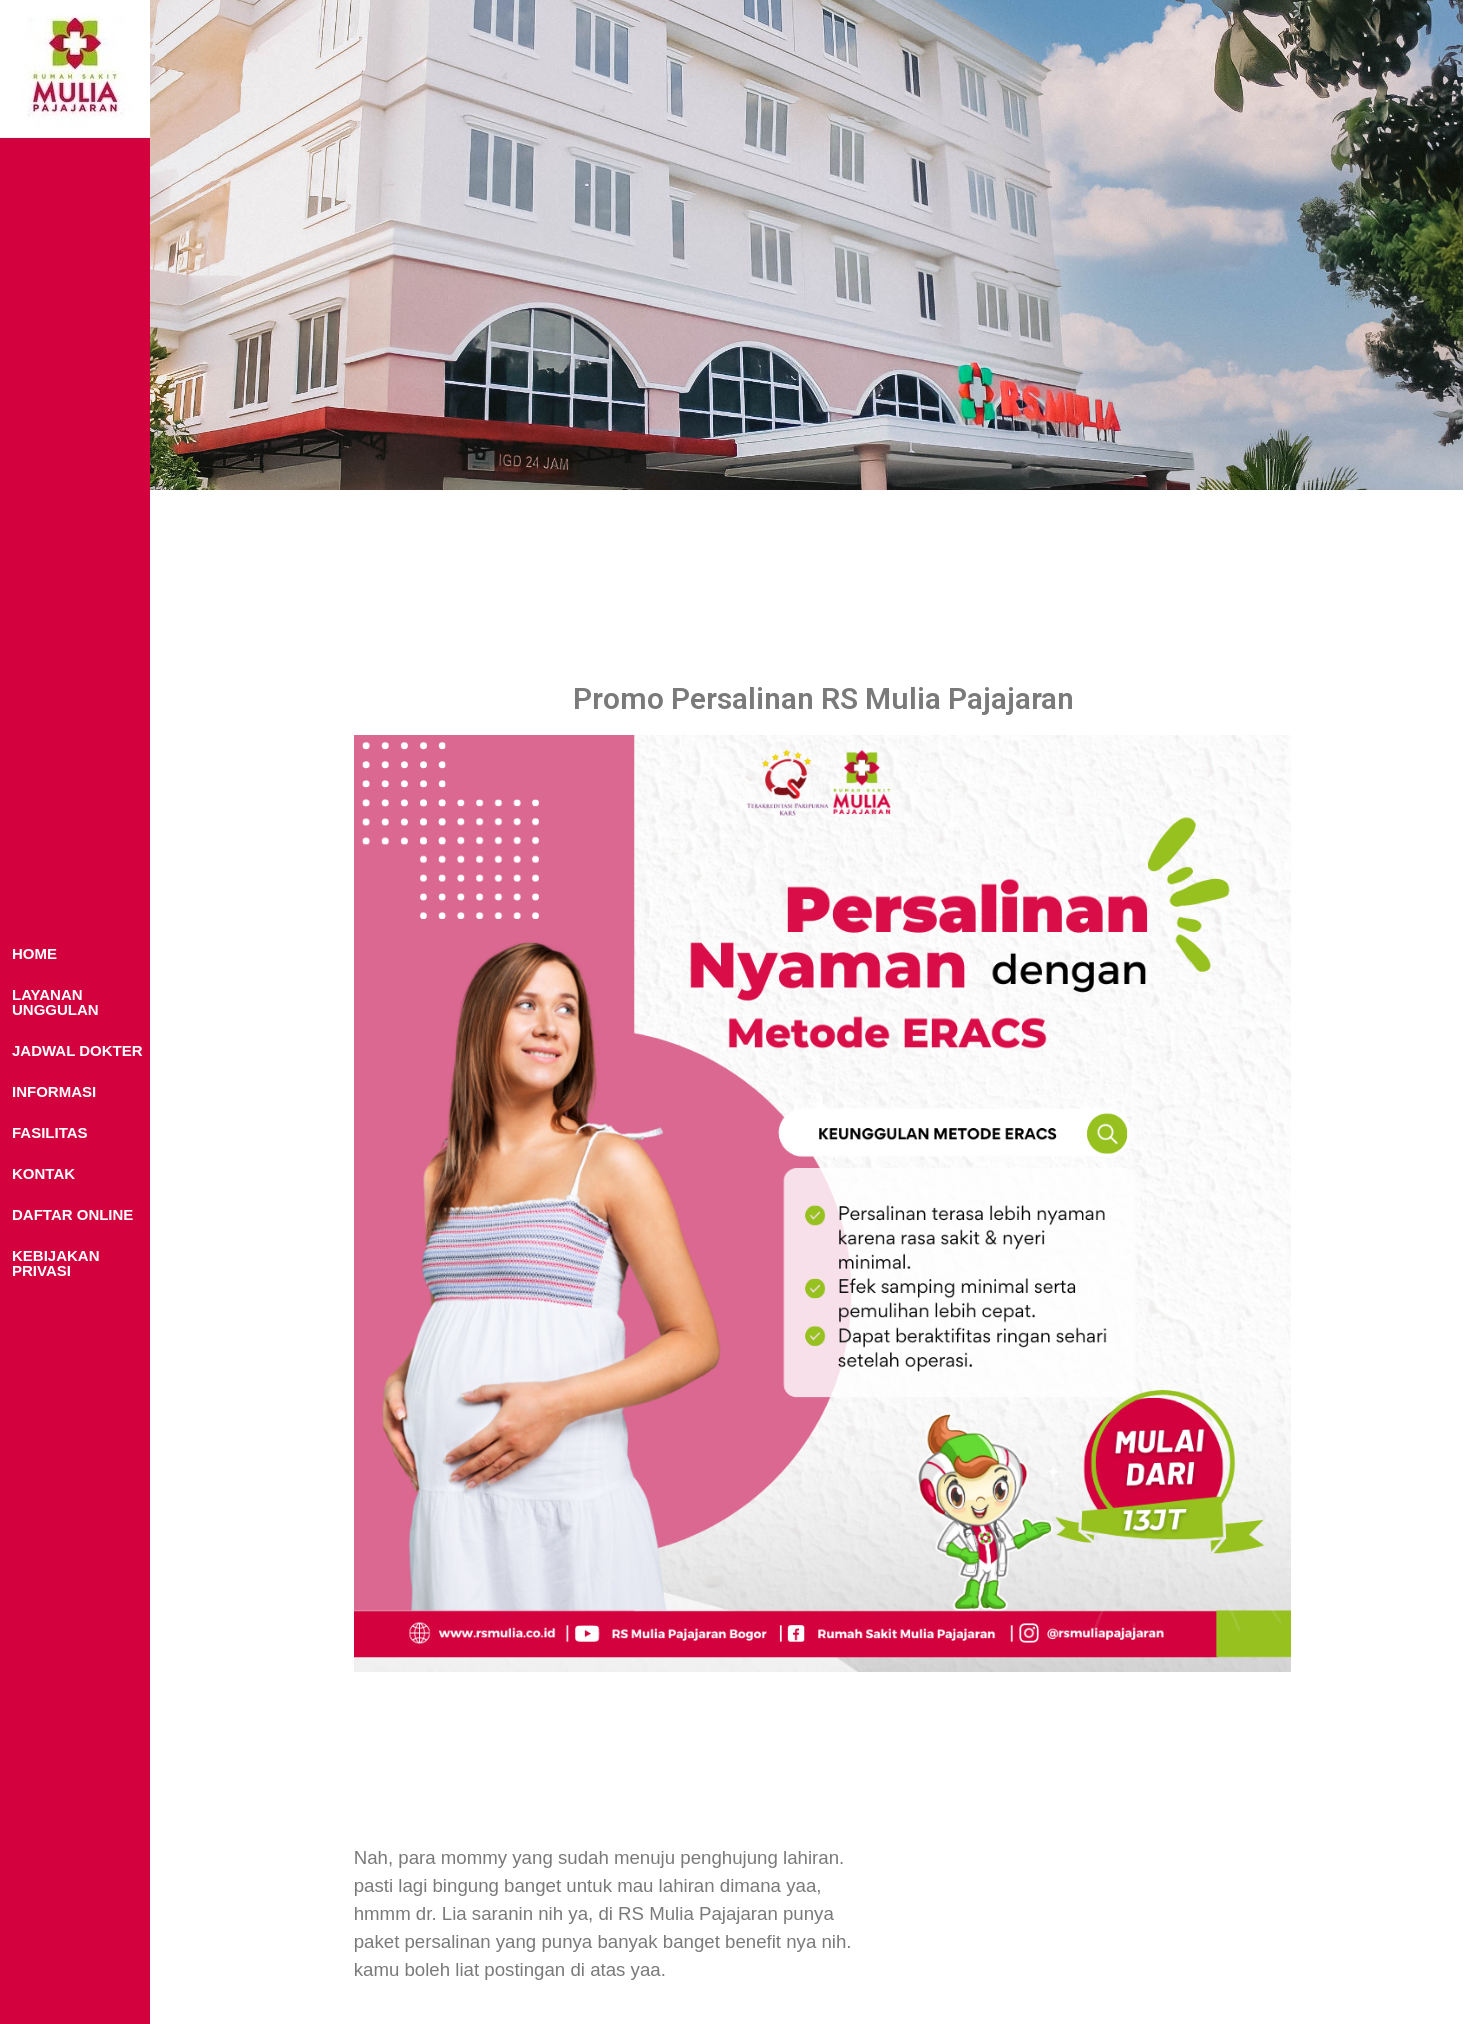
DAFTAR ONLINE (72, 1214)
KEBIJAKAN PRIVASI (56, 1263)
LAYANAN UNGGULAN (55, 1002)
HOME (34, 953)
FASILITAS (50, 1132)
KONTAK (43, 1173)
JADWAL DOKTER (77, 1050)
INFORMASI (54, 1091)
